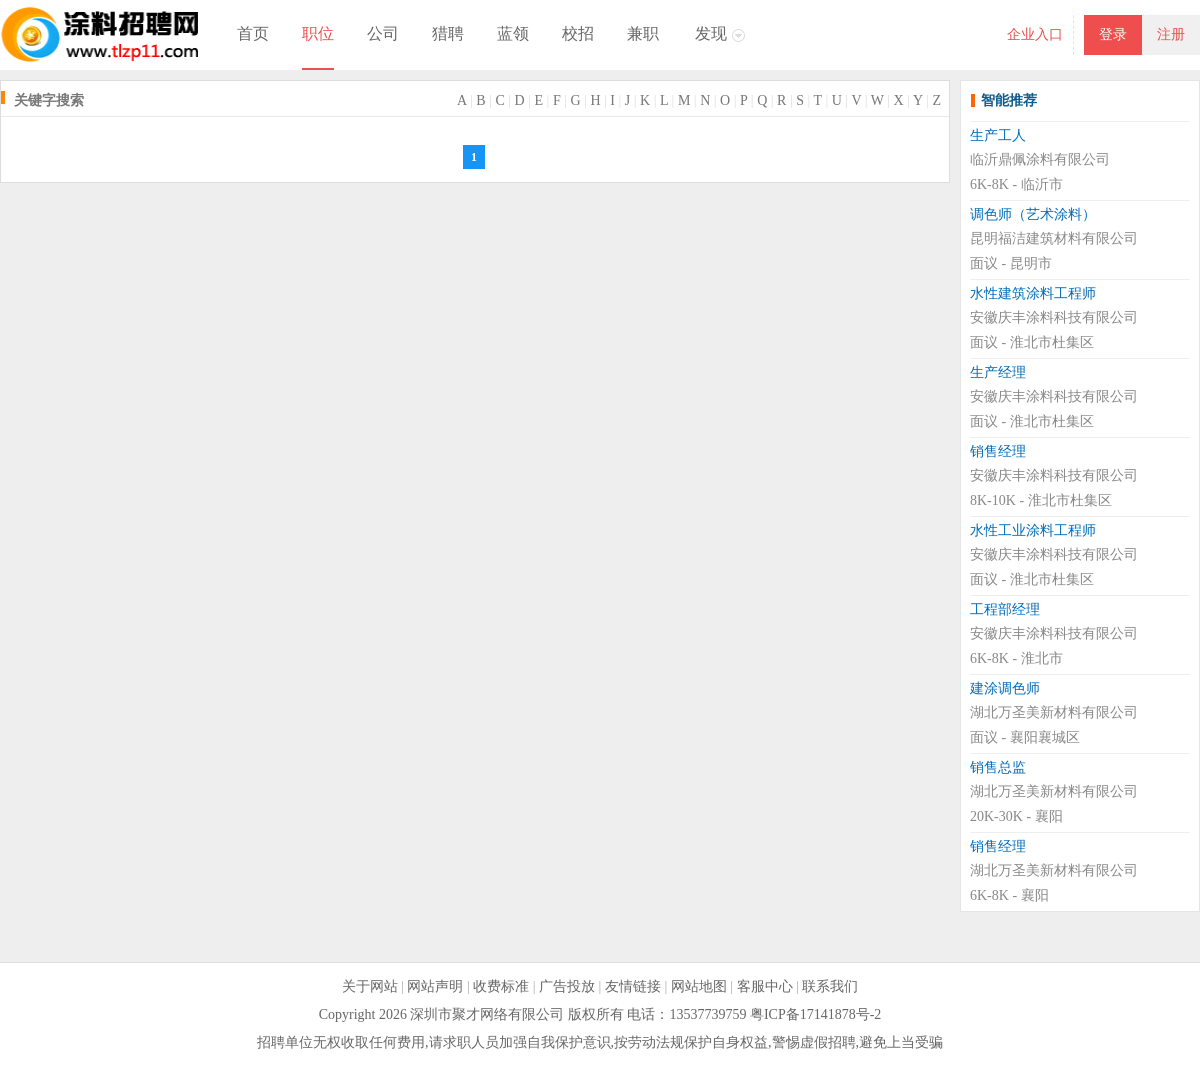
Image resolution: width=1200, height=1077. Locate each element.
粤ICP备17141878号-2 (815, 1014)
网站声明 (435, 986)
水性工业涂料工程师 (1033, 530)
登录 (1113, 34)
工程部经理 (1005, 609)
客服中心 (765, 986)
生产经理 (998, 372)
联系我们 (830, 986)
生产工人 (998, 135)
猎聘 (448, 33)
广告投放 (567, 986)
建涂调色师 (1005, 688)
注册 (1171, 34)
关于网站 (370, 986)
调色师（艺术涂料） (1033, 214)
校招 (578, 33)
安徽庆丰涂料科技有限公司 (1054, 317)
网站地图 (699, 986)
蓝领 (513, 33)
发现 (711, 33)
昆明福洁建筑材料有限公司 (1054, 238)
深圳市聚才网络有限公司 (487, 1014)
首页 (253, 33)
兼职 (643, 33)
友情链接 (633, 986)
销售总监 (998, 767)
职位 (318, 33)
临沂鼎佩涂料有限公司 (1040, 159)
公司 (383, 33)
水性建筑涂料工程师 (1033, 293)
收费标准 (501, 986)
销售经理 (998, 451)
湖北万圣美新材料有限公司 (1054, 712)
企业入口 (1035, 34)
